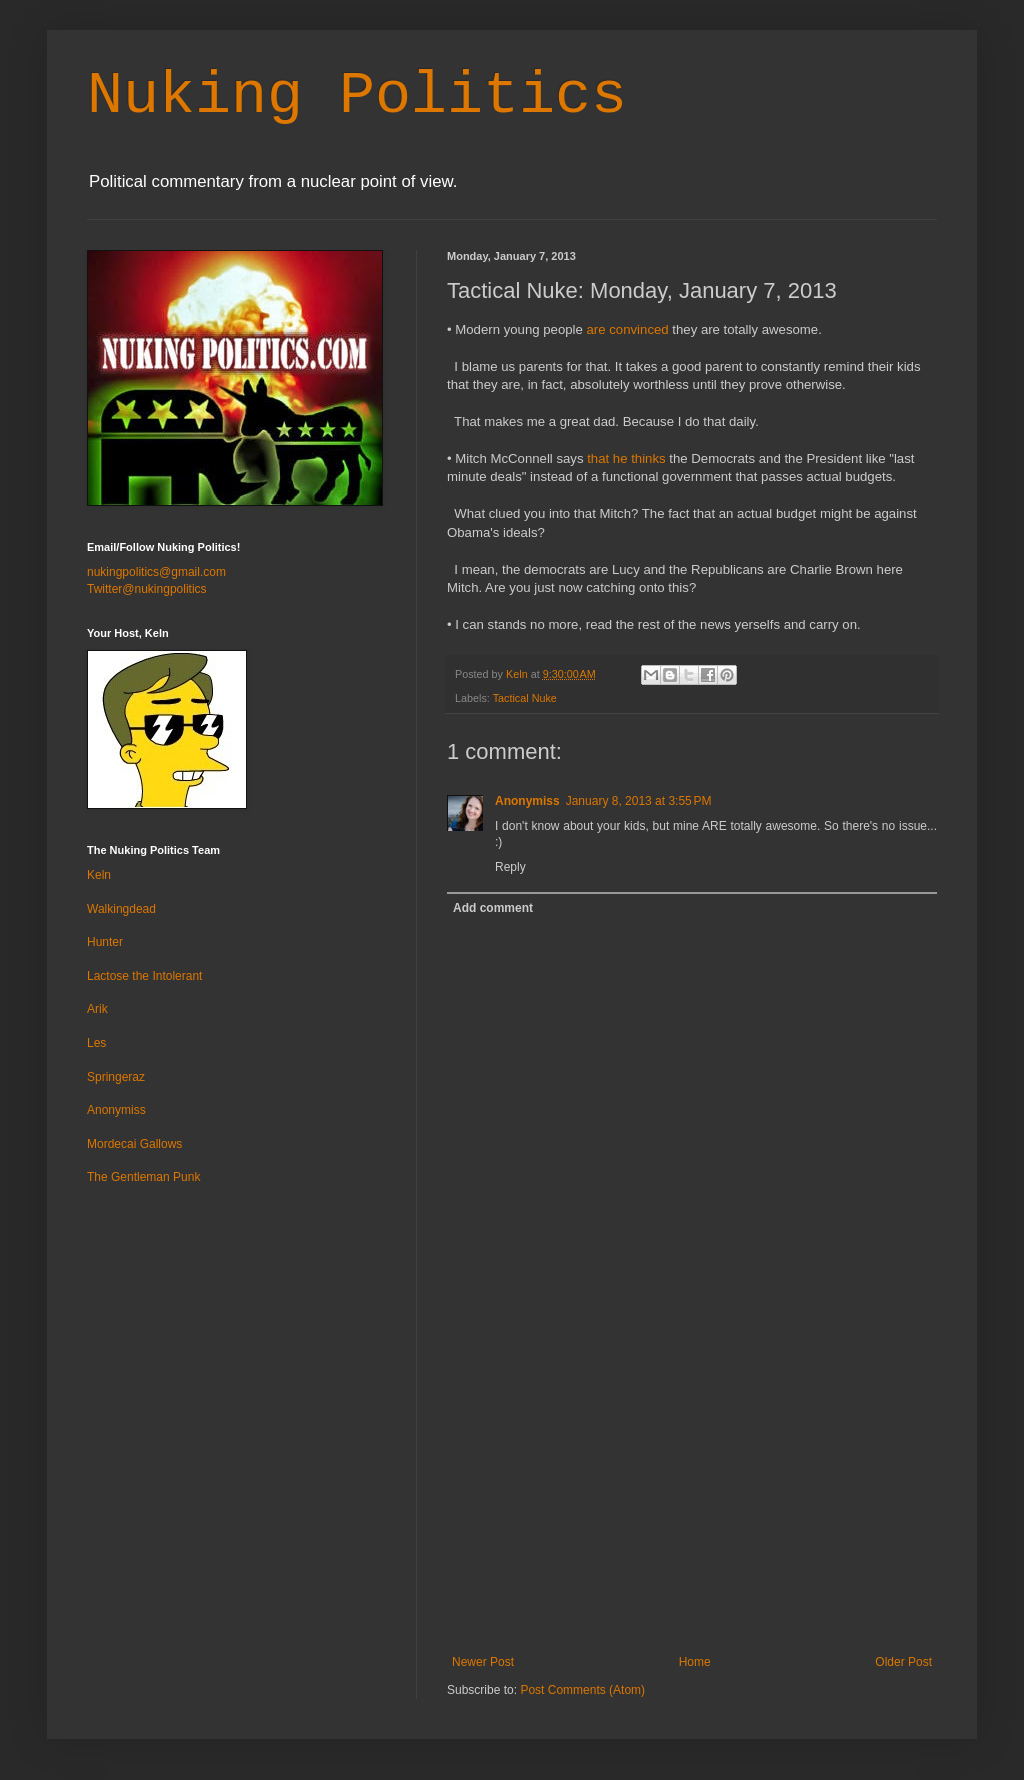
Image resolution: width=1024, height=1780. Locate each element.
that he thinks (626, 458)
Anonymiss (527, 801)
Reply (510, 867)
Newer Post (483, 1662)
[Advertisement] (692, 1505)
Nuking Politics (357, 96)
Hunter (105, 942)
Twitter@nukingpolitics (147, 589)
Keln (99, 875)
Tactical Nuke (525, 698)
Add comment (493, 908)
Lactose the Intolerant (144, 976)
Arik (97, 1009)
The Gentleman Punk (143, 1177)
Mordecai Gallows (134, 1144)
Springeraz (116, 1077)
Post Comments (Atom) (582, 1690)
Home (695, 1662)
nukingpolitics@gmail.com (156, 572)
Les (96, 1043)
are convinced (628, 329)
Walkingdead (121, 909)
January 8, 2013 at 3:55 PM (639, 801)
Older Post (903, 1662)
